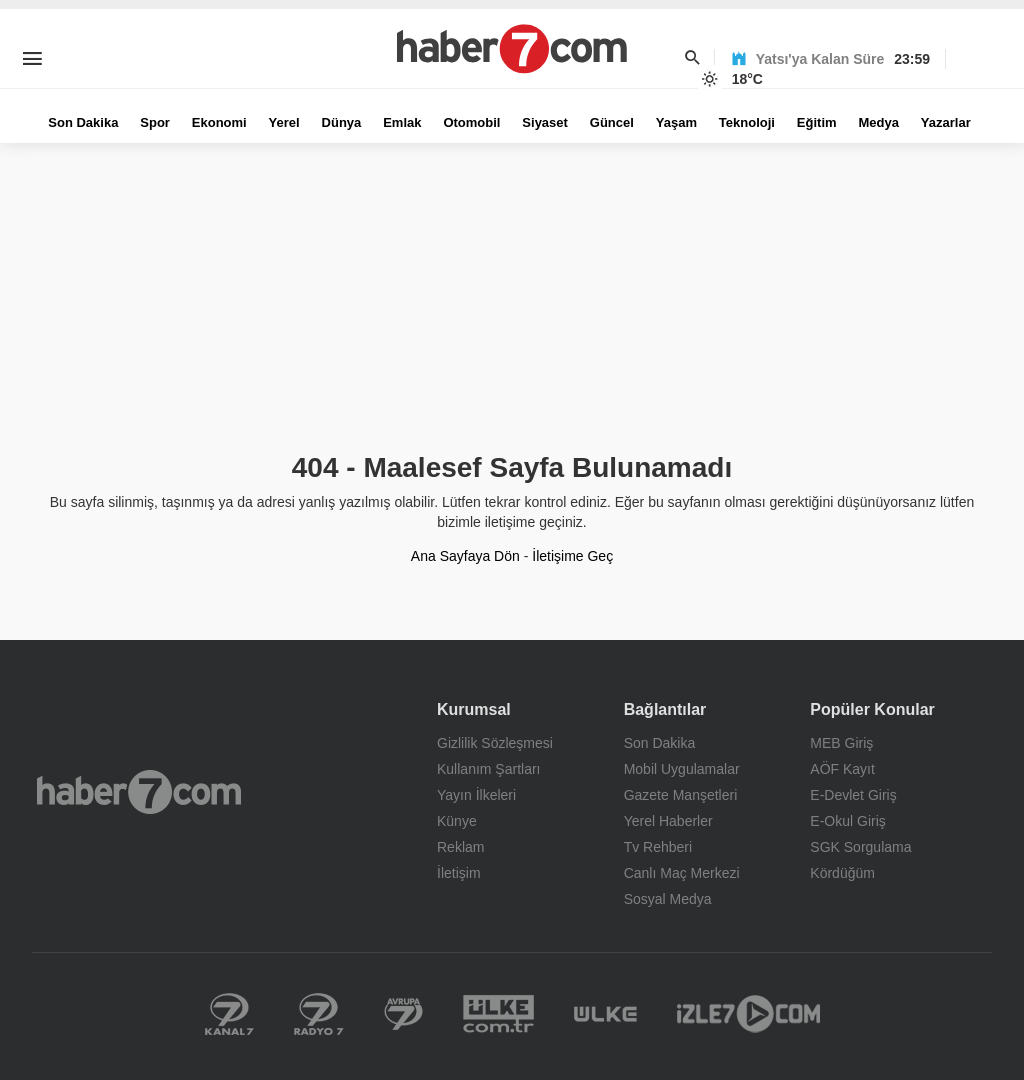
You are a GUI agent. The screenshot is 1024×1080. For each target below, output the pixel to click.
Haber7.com (139, 792)
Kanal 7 (229, 1014)
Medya (878, 122)
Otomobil (471, 122)
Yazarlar (946, 122)
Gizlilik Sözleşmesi (495, 743)
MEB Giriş (841, 743)
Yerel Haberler (668, 821)
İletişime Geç (572, 556)
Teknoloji (747, 122)
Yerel (284, 122)
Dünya (342, 122)
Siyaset (545, 122)
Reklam (460, 847)
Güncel (612, 122)
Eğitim (817, 122)
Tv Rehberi (658, 847)
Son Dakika (83, 122)
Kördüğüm (842, 873)
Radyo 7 (319, 1014)
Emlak (402, 122)
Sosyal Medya (668, 899)
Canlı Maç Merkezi (682, 873)
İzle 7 (748, 1014)
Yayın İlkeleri (476, 795)
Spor (155, 122)
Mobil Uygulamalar (682, 769)
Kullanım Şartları (488, 769)
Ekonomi (219, 122)
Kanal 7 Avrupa (403, 1014)
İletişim (459, 873)
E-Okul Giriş (847, 821)
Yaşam (676, 122)
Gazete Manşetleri (681, 795)
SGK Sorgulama (860, 847)
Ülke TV (605, 1014)
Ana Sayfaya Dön (465, 556)
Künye (457, 821)
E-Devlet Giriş (853, 795)
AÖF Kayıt (842, 769)
